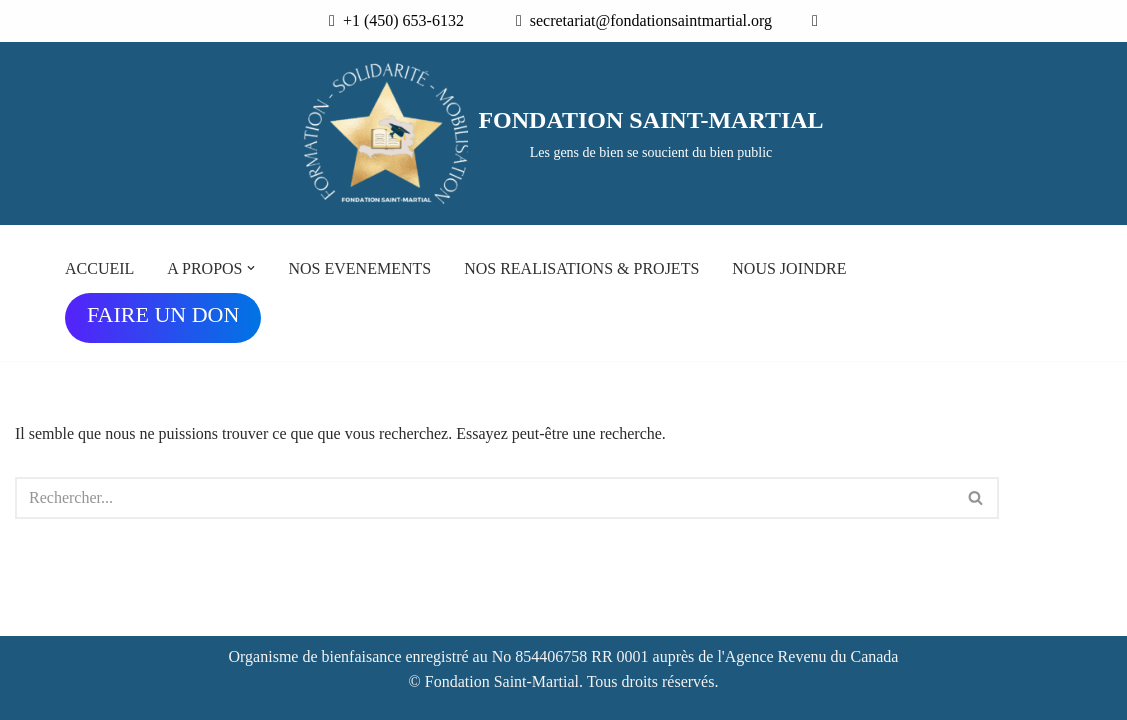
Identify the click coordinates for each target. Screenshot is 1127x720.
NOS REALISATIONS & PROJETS (581, 268)
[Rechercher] (484, 498)
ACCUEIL (99, 268)
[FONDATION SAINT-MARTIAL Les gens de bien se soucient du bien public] (563, 134)
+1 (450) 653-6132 (399, 20)
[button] (251, 268)
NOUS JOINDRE (789, 268)
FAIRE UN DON (163, 314)
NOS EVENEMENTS (359, 268)
